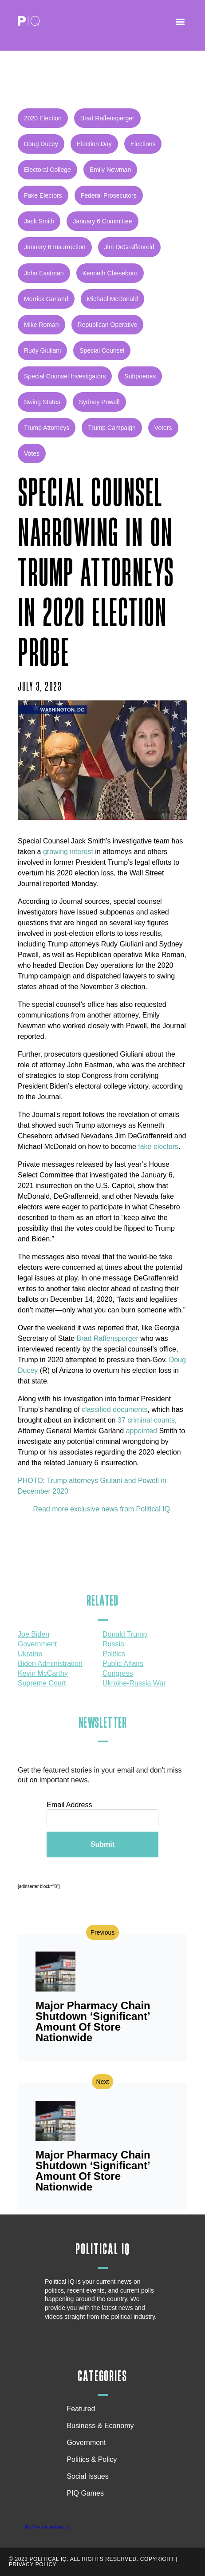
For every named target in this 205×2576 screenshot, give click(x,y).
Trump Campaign (112, 427)
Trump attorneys (46, 427)
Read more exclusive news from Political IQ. (102, 1509)
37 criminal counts (146, 1420)
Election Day (94, 143)
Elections (143, 143)
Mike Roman (41, 324)
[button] (180, 21)
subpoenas (140, 376)
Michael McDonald (112, 298)
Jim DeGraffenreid (129, 246)
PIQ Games (85, 2493)
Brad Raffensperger (107, 118)
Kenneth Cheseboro (110, 273)
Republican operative (108, 324)
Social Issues (90, 2476)
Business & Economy (102, 2425)
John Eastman (44, 273)
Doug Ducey (41, 143)
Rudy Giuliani (42, 350)
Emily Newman (110, 169)
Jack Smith (39, 221)
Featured (81, 2409)
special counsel (101, 350)
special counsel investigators (65, 376)
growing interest (67, 851)
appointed (141, 1431)
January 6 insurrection (55, 246)
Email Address (69, 1805)
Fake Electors (43, 195)
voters (163, 427)
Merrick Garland (46, 298)
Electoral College (47, 169)
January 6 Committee (102, 221)
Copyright (157, 2559)
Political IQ (102, 2249)
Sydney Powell (99, 401)
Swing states (42, 401)
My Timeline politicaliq (46, 2526)
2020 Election (43, 118)
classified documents (115, 1409)
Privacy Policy (32, 2564)
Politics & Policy (94, 2459)
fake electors (158, 1146)
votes (31, 453)
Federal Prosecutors (109, 195)
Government (86, 2442)
